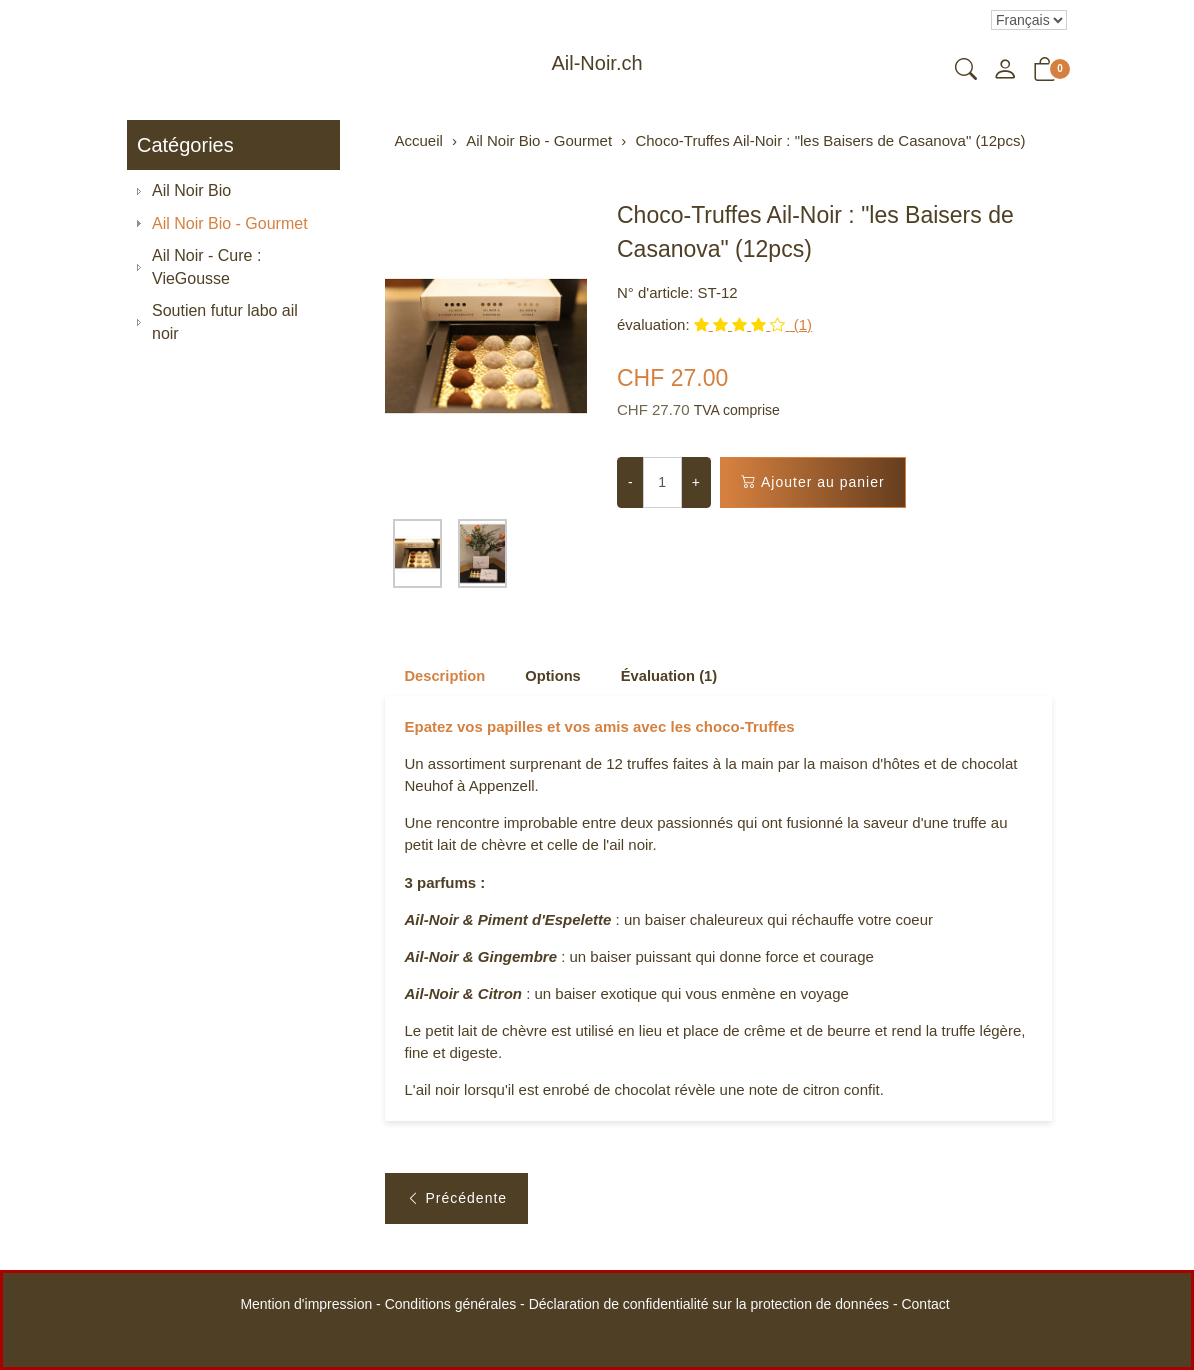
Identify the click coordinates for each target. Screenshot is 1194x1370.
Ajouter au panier (813, 482)
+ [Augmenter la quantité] (696, 482)
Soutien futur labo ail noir (225, 322)
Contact (925, 1304)
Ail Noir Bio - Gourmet (230, 223)
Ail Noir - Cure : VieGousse (206, 267)
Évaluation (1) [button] (673, 676)
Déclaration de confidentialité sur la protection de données (709, 1304)
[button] (966, 70)
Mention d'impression (306, 1304)
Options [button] (555, 676)
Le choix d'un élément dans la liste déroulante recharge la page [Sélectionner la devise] (1029, 20)
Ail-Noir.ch (596, 63)
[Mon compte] (1005, 70)
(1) (753, 324)
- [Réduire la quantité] (630, 482)
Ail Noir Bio (191, 190)
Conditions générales (451, 1304)
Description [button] (446, 676)
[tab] (436, 676)
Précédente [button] (457, 1204)
